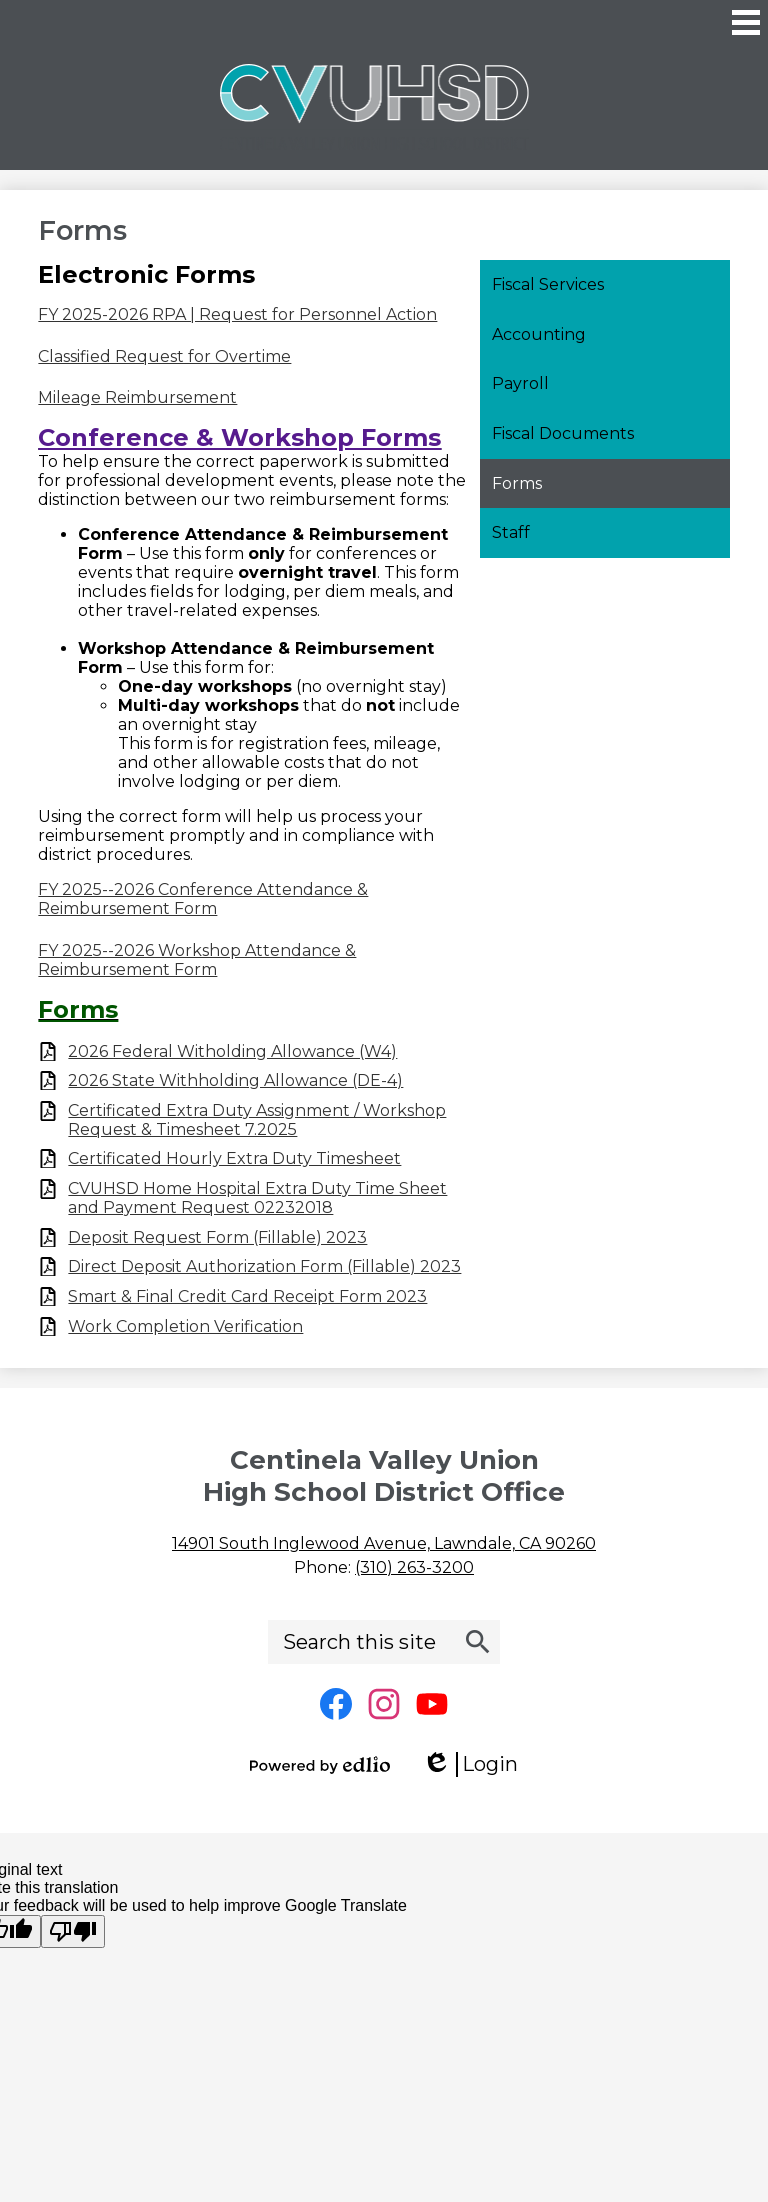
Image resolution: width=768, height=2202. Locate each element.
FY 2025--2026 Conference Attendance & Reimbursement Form (203, 899)
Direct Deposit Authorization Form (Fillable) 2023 (264, 1266)
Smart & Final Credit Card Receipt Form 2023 (247, 1296)
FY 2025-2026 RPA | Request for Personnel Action (237, 314)
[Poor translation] (73, 1931)
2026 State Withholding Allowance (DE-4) (235, 1080)
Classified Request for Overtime (164, 356)
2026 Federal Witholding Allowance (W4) (232, 1051)
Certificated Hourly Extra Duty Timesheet (234, 1158)
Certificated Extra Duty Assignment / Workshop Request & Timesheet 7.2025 (257, 1120)
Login (470, 1764)
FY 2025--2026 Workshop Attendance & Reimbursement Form (197, 960)
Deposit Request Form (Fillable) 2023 (217, 1237)
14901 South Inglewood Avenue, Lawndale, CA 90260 (384, 1543)
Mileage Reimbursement (137, 397)
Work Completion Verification (185, 1326)
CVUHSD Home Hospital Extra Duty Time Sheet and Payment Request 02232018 (257, 1198)
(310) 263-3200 (414, 1567)
